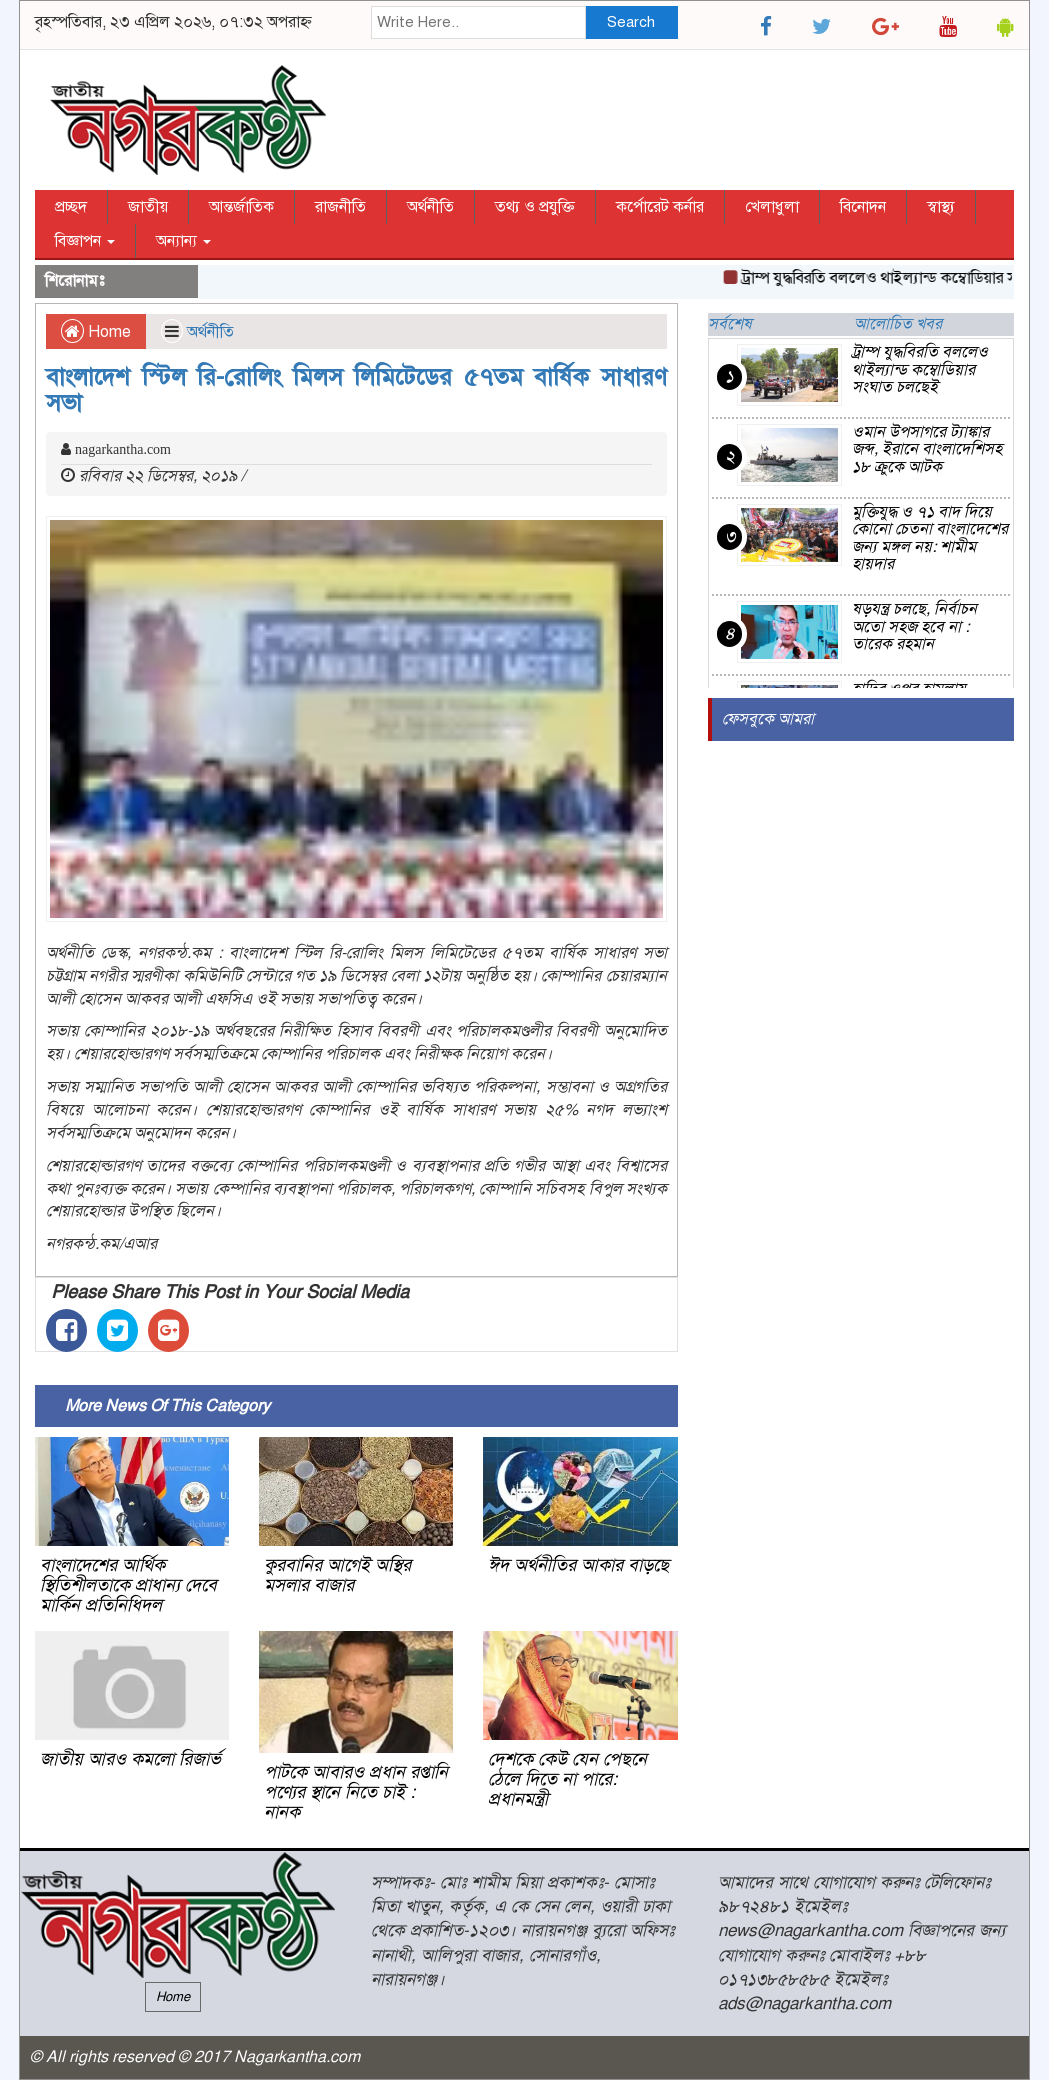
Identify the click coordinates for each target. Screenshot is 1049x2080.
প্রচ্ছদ (71, 207)
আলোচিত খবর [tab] (898, 324)
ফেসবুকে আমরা (768, 719)
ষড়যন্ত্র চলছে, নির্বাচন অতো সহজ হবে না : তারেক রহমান (914, 626)
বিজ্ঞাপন (85, 241)
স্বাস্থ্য (941, 207)
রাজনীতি (340, 207)
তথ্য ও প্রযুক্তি (535, 207)
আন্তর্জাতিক (241, 207)
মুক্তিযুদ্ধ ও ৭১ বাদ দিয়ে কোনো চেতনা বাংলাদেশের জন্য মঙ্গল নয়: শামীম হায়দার (930, 538)
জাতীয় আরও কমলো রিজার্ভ (130, 1759)
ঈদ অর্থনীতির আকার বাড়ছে (578, 1565)
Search (631, 22)
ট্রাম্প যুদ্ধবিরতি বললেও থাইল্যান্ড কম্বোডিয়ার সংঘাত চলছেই (920, 369)
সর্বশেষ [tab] (730, 324)
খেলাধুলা (772, 207)
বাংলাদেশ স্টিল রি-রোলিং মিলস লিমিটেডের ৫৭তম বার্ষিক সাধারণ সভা (356, 390)
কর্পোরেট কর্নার (660, 207)
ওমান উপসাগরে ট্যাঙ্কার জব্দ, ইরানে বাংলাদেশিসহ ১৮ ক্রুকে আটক (927, 449)
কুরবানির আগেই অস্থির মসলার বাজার (337, 1575)
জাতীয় (148, 207)
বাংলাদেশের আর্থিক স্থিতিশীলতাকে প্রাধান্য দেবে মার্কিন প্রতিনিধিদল (128, 1585)
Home (96, 332)
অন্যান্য (183, 241)
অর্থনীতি (430, 207)
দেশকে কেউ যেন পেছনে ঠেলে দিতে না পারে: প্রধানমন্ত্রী (567, 1779)
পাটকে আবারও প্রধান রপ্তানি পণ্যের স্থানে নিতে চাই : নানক (356, 1792)
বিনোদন (863, 207)
